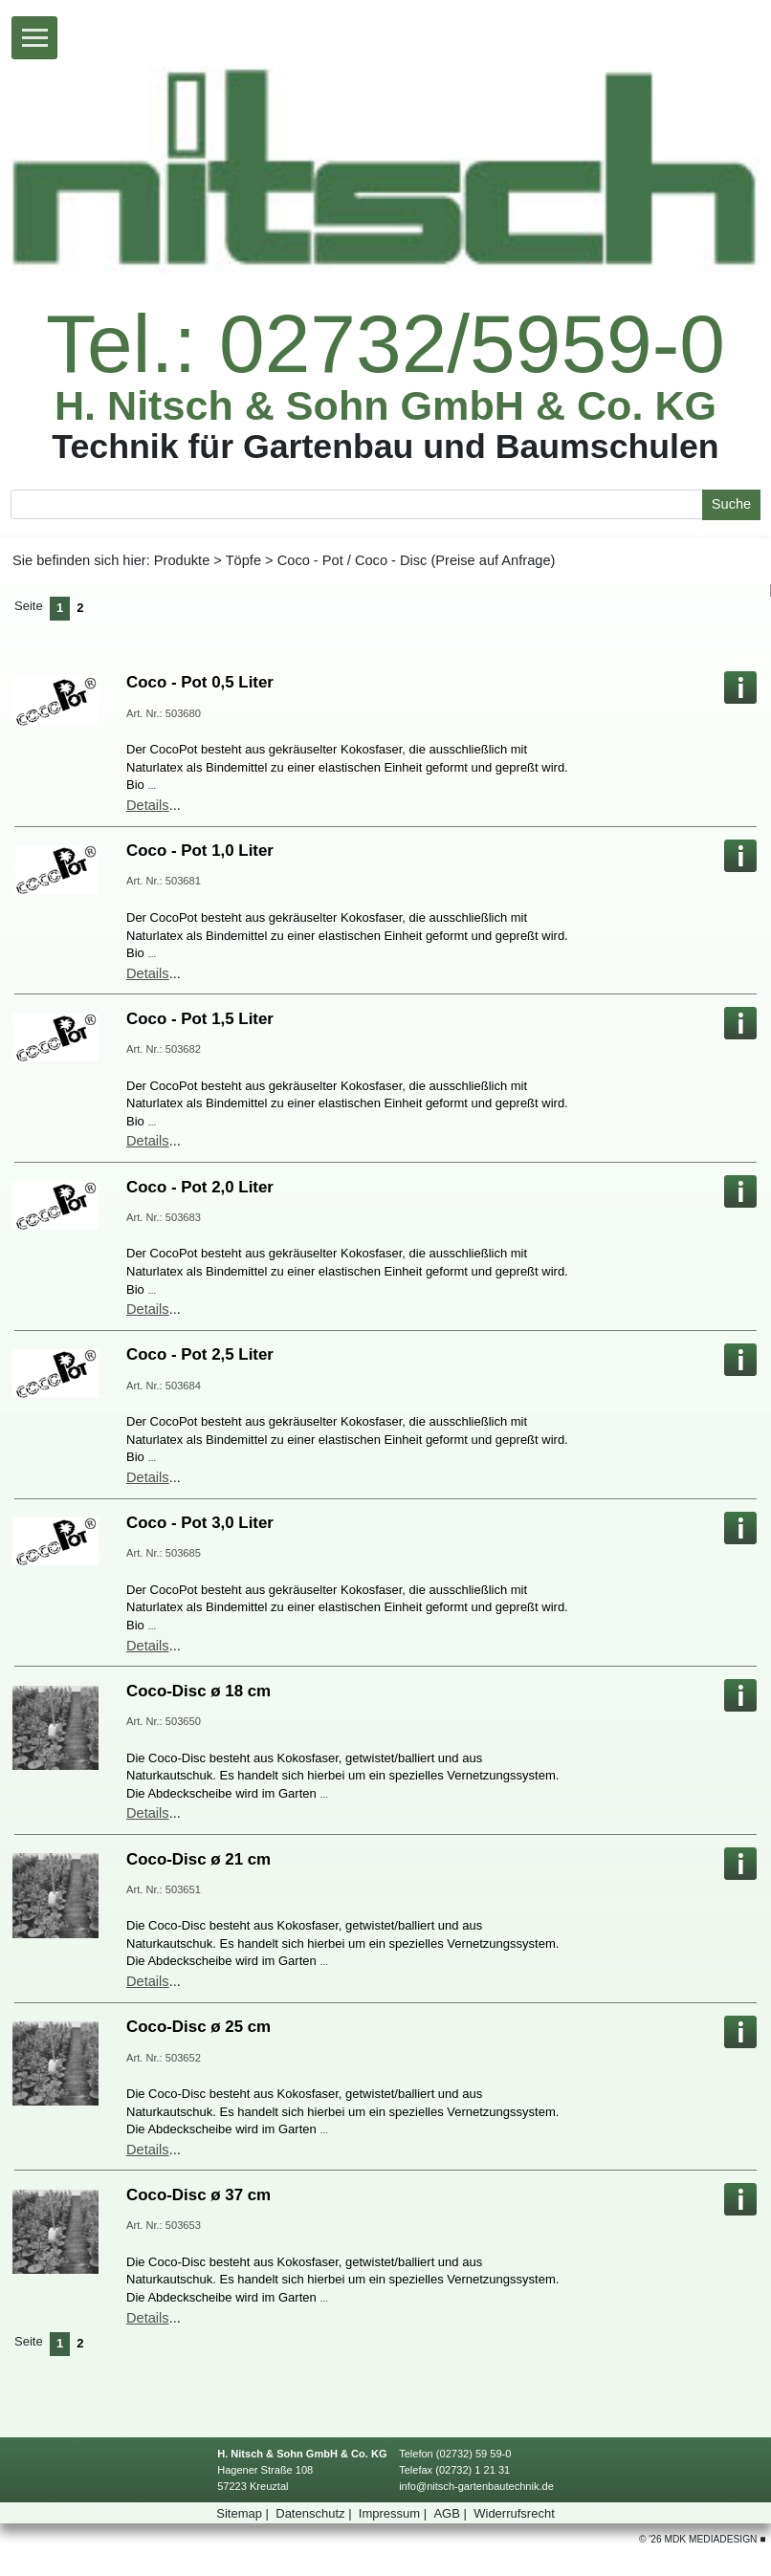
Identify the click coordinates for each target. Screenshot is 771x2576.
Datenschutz (315, 2513)
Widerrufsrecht (514, 2513)
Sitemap (244, 2513)
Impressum (394, 2513)
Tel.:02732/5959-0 (385, 344)
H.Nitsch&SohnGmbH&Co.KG (385, 405)
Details (147, 805)
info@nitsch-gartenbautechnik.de (476, 2486)
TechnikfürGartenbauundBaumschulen (385, 446)
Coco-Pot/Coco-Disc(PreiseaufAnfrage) (416, 560)
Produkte (181, 560)
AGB (451, 2513)
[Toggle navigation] (34, 37)
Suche (731, 504)
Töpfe (243, 560)
